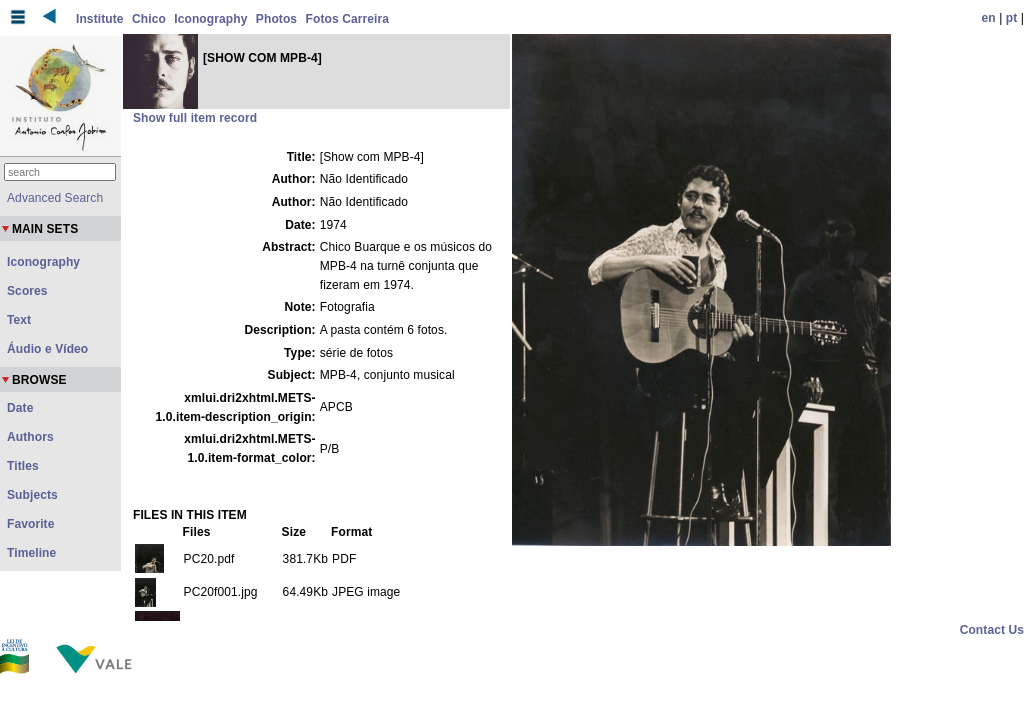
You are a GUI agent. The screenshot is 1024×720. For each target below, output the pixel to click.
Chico (149, 19)
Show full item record (195, 118)
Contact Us (992, 630)
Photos (276, 19)
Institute (100, 19)
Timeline (31, 553)
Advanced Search (55, 198)
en (989, 18)
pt (1012, 18)
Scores (27, 291)
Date (20, 408)
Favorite (30, 524)
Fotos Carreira (347, 19)
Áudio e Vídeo (47, 349)
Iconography (210, 19)
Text (19, 320)
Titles (23, 466)
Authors (30, 437)
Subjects (32, 495)
